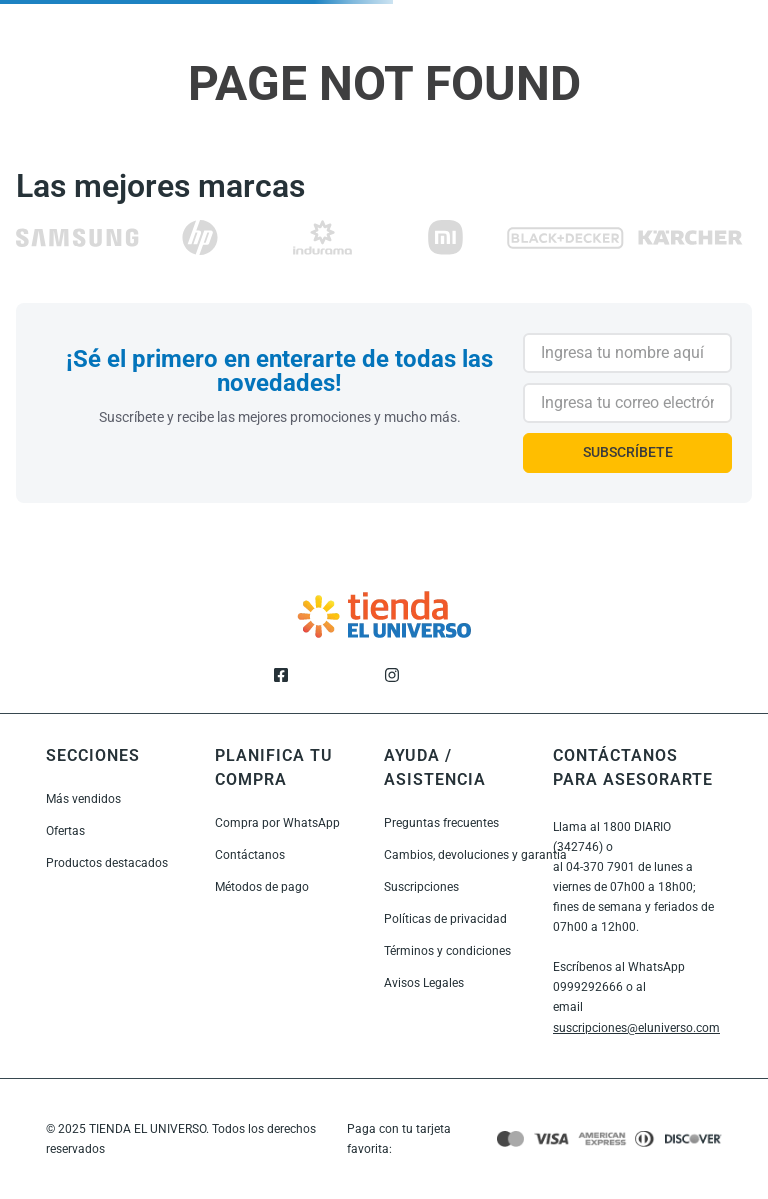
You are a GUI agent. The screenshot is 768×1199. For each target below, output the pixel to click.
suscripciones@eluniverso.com (636, 1028)
